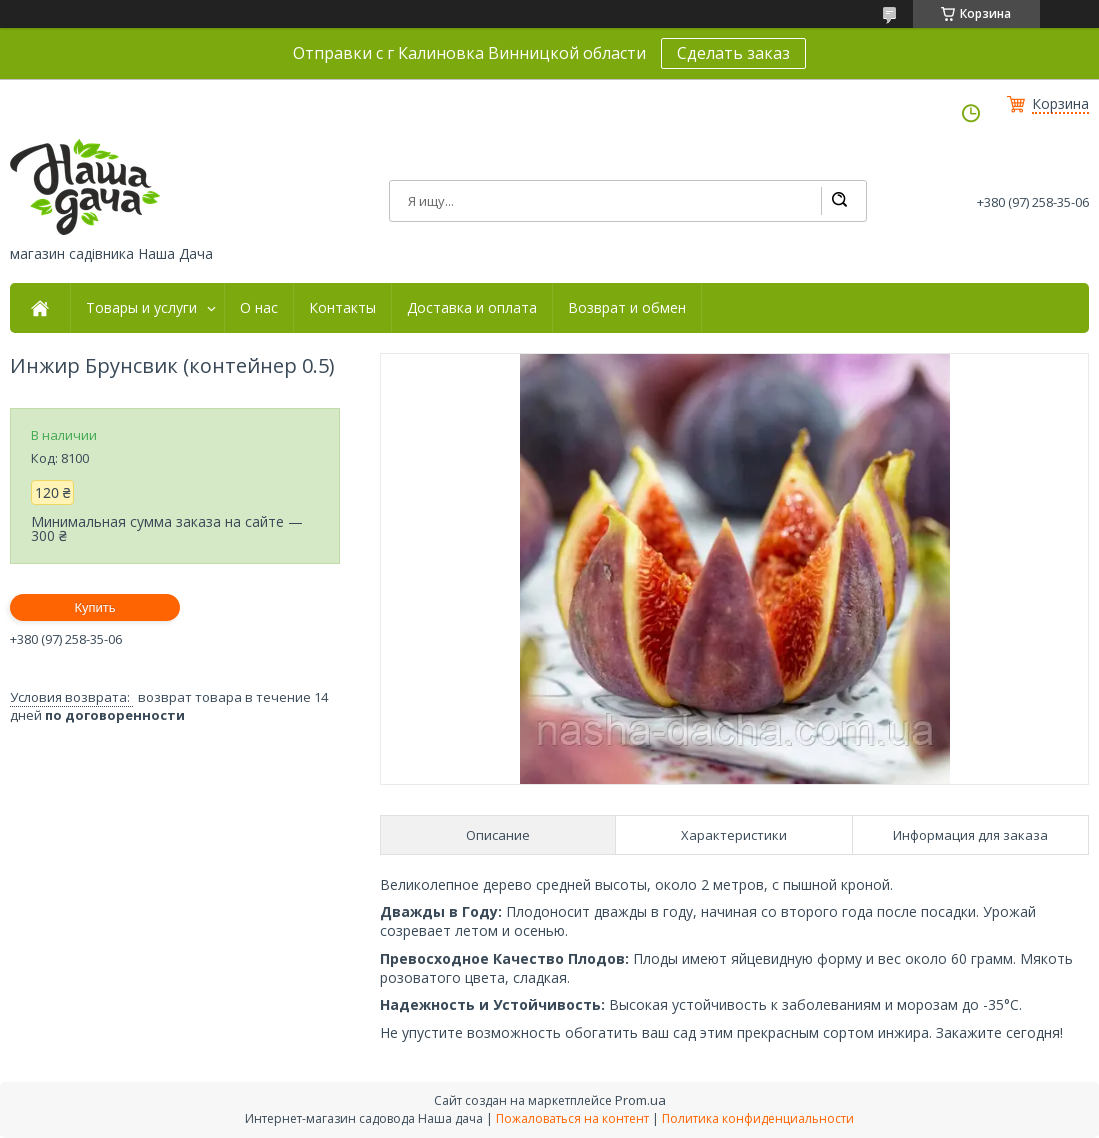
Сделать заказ (733, 53)
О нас (259, 308)
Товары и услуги (141, 308)
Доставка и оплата (472, 308)
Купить (94, 607)
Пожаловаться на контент (572, 1118)
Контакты (342, 308)
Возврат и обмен (627, 308)
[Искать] (839, 201)
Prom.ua (640, 1100)
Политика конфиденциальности (758, 1118)
